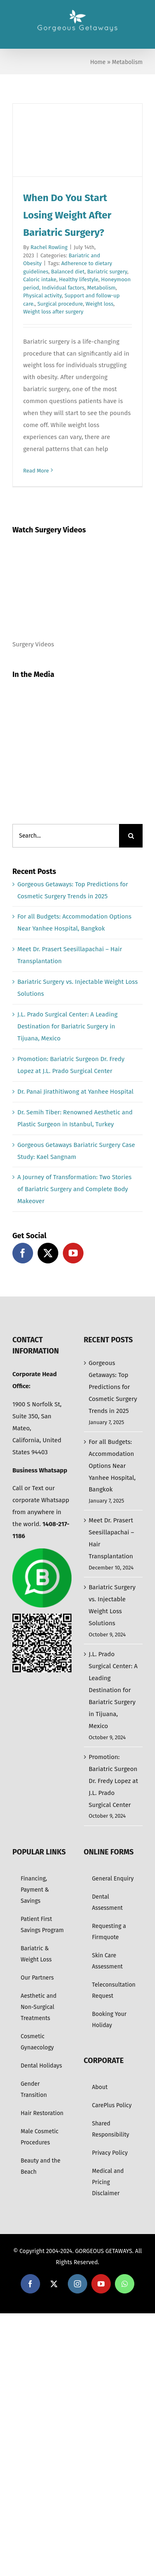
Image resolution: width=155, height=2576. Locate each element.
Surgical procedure (60, 304)
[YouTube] (73, 1253)
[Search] (131, 836)
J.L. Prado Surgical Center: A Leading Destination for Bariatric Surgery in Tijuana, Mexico (67, 1026)
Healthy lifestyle (78, 279)
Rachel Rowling (49, 247)
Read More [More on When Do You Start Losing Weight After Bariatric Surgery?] (36, 471)
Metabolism (101, 288)
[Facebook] (22, 1253)
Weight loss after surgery (53, 312)
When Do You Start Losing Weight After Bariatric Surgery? (67, 215)
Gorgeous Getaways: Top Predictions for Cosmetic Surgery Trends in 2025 (113, 1387)
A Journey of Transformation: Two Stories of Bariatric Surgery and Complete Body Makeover (74, 1189)
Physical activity (42, 295)
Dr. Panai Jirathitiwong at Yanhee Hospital (75, 1091)
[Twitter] (48, 1253)
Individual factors (63, 288)
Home (97, 62)
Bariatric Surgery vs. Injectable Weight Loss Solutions (112, 1605)
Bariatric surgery (107, 271)
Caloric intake (39, 279)
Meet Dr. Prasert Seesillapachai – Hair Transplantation (111, 1538)
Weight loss (99, 304)
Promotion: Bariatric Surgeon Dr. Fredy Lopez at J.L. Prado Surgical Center (113, 1781)
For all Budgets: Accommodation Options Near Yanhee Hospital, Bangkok (112, 1465)
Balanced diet (68, 271)
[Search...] (65, 836)
